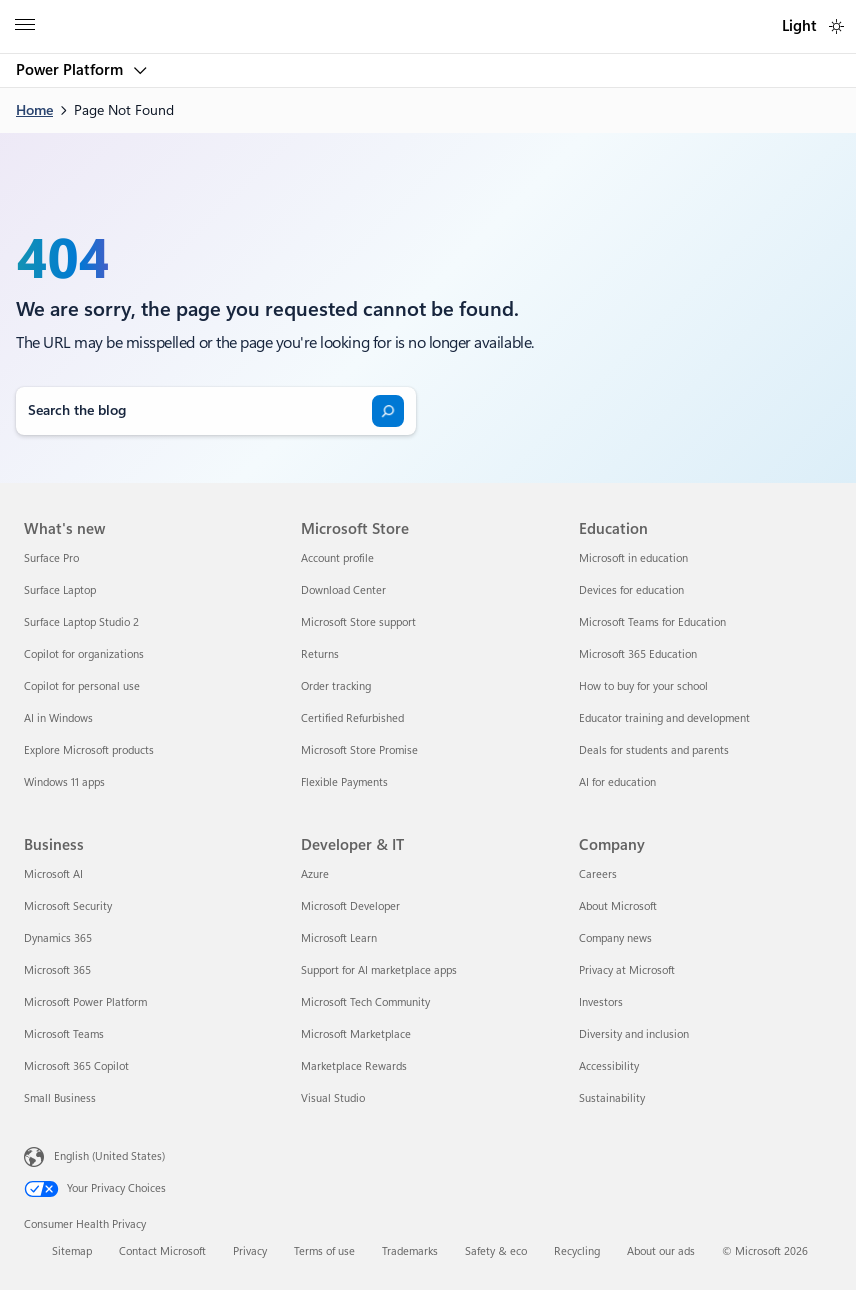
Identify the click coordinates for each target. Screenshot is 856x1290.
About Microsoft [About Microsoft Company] (618, 906)
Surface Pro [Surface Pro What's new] (51, 558)
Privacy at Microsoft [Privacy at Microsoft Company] (627, 970)
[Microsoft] (427, 15)
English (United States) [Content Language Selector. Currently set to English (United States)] (109, 1156)
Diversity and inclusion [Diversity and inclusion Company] (634, 1034)
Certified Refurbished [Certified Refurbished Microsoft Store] (352, 718)
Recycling (577, 1251)
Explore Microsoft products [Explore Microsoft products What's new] (89, 750)
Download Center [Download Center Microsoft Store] (343, 590)
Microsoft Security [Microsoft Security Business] (68, 906)
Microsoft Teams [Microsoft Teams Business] (64, 1034)
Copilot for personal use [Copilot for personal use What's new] (82, 686)
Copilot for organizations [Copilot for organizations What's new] (84, 654)
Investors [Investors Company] (601, 1002)
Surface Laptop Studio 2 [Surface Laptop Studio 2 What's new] (81, 622)
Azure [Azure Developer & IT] (315, 874)
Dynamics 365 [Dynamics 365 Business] (58, 938)
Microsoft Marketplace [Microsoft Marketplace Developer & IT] (356, 1034)
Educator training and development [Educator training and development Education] (664, 718)
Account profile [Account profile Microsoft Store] (337, 558)
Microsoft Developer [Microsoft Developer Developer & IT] (350, 906)
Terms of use (324, 1251)
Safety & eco (496, 1251)
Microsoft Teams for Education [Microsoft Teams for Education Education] (652, 622)
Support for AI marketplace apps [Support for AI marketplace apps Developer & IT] (379, 970)
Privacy (250, 1251)
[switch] (836, 26)
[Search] (388, 411)
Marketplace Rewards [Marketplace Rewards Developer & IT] (354, 1066)
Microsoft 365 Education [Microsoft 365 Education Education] (638, 654)
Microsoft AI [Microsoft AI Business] (53, 874)
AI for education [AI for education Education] (617, 782)
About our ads (661, 1251)
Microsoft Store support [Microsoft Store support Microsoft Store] (358, 622)
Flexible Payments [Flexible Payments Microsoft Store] (344, 782)
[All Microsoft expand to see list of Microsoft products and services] (25, 27)
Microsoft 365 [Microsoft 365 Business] (57, 970)
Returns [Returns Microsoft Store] (320, 654)
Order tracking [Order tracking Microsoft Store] (336, 686)
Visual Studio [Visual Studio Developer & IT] (333, 1098)
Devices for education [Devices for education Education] (631, 590)
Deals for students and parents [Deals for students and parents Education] (654, 750)
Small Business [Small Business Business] (60, 1098)
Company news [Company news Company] (615, 938)
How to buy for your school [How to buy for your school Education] (643, 686)
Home (34, 110)
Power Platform (71, 70)
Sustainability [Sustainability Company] (612, 1098)
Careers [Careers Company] (598, 874)
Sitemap (72, 1251)
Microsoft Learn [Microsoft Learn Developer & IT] (339, 938)
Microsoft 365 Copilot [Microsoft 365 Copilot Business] (76, 1066)
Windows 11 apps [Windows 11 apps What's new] (64, 782)
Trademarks (410, 1251)
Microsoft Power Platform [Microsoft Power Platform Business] (85, 1002)
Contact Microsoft (162, 1251)
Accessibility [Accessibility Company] (609, 1066)
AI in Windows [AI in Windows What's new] (58, 718)
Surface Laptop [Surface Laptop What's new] (60, 590)
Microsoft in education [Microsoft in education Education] (633, 558)
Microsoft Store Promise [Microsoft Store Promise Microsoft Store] (359, 750)
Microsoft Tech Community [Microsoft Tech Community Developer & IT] (365, 1002)
